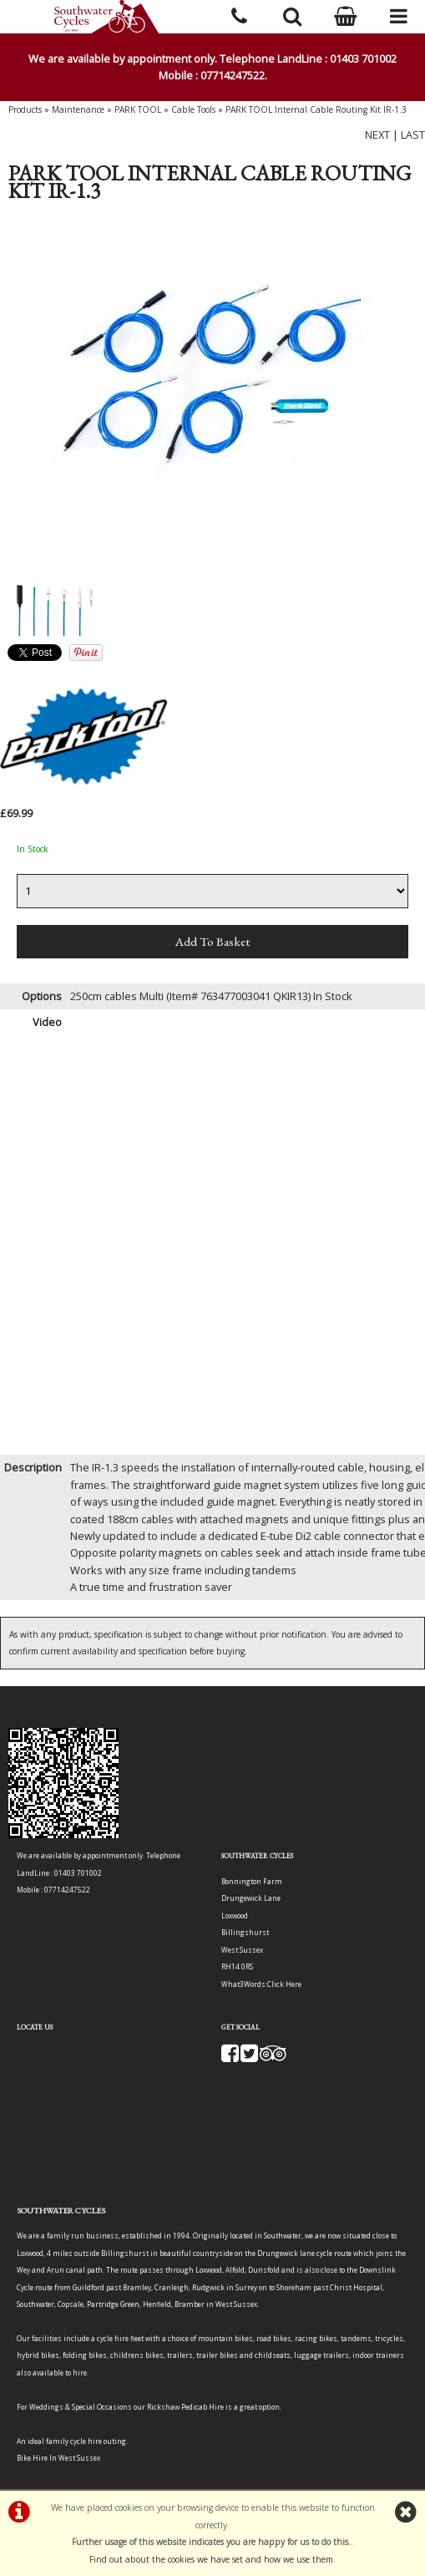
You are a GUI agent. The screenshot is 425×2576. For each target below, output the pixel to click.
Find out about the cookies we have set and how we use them (211, 2559)
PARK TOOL (137, 109)
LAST (413, 134)
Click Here (284, 1984)
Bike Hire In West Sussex (58, 2457)
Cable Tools (193, 109)
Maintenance (78, 109)
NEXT (377, 134)
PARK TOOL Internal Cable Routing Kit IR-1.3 (316, 109)
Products (25, 109)
